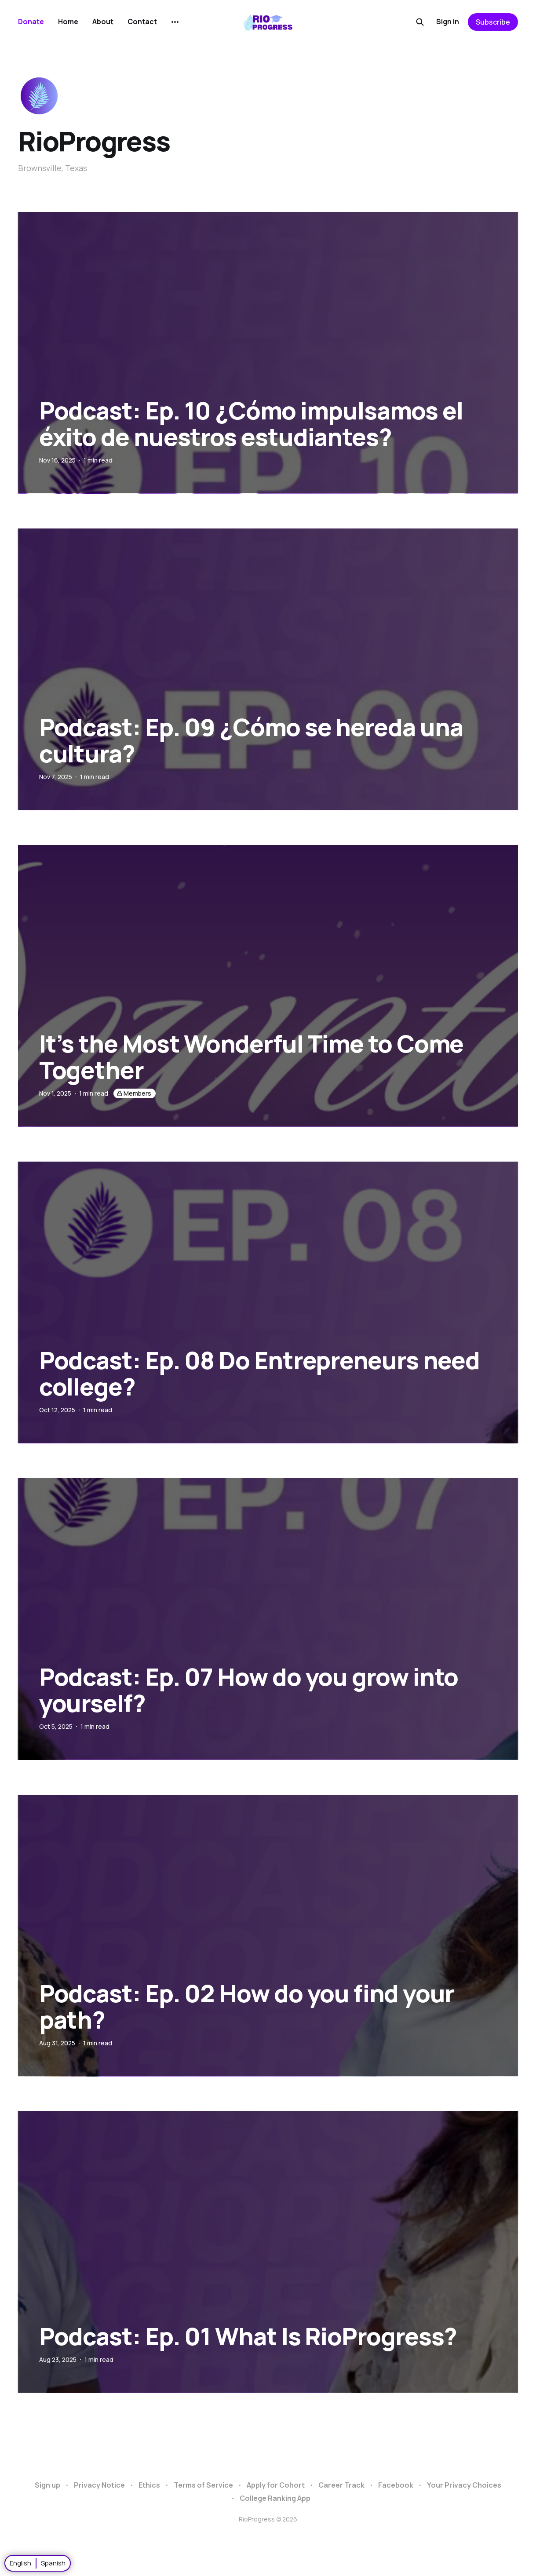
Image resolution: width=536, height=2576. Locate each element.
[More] (175, 22)
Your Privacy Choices (464, 2485)
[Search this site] (420, 22)
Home (68, 21)
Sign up (47, 2485)
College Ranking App (275, 2498)
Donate (31, 21)
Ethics (149, 2485)
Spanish (53, 2563)
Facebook (395, 2485)
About (102, 21)
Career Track (341, 2485)
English (20, 2563)
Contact (142, 21)
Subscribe (493, 22)
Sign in (447, 21)
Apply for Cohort (276, 2485)
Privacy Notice (99, 2485)
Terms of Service (203, 2485)
